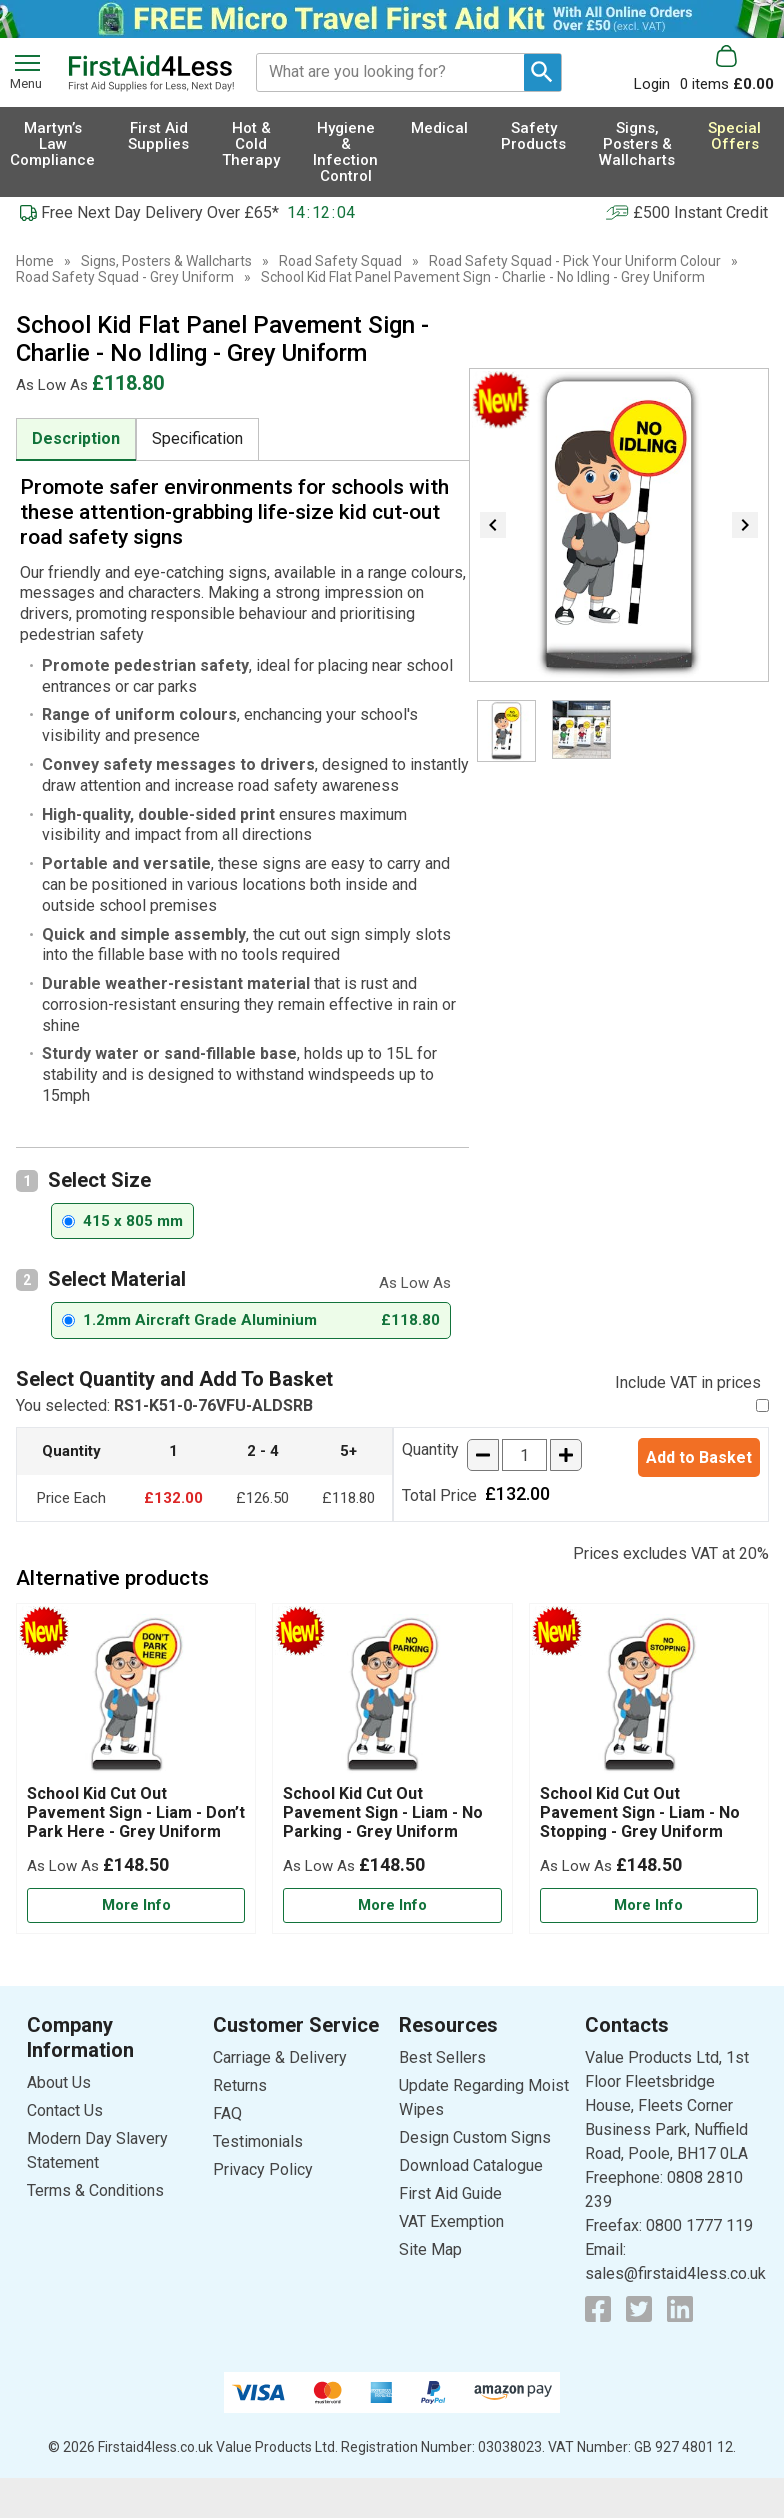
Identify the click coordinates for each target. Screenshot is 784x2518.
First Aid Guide (450, 2193)
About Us (59, 2082)
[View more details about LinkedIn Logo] (680, 2309)
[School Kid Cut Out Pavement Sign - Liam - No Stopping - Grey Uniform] (649, 1768)
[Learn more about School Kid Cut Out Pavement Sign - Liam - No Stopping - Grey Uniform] (649, 1905)
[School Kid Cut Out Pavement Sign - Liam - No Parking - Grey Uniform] (392, 1768)
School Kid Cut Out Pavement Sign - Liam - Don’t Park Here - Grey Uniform (136, 1812)
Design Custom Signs (475, 2137)
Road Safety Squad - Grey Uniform (125, 277)
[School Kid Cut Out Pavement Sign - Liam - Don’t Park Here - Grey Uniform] (136, 1768)
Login (652, 83)
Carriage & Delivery (280, 2057)
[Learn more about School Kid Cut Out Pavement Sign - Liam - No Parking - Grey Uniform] (392, 1905)
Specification (197, 438)
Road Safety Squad (340, 261)
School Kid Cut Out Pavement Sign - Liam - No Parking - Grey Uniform (383, 1812)
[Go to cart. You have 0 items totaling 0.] (727, 68)
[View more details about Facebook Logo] (598, 2309)
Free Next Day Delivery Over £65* (160, 212)
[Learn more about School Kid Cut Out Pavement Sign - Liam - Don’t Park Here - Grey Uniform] (136, 1905)
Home (35, 261)
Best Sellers (442, 2057)
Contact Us (65, 2110)
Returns (240, 2085)
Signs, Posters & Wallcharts (166, 261)
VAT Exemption (451, 2221)
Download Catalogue (471, 2165)
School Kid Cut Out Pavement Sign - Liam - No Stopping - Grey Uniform (640, 1812)
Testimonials (258, 2141)
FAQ (227, 2113)
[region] (136, 1699)
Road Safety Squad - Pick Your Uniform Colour (575, 261)
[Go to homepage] (151, 73)
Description (76, 438)
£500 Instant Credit (700, 212)
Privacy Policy (263, 2169)
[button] (657, 68)
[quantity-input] (524, 1455)
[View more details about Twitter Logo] (639, 2309)
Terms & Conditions (95, 2190)
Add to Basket (699, 1457)
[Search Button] (542, 72)
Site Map (430, 2249)
